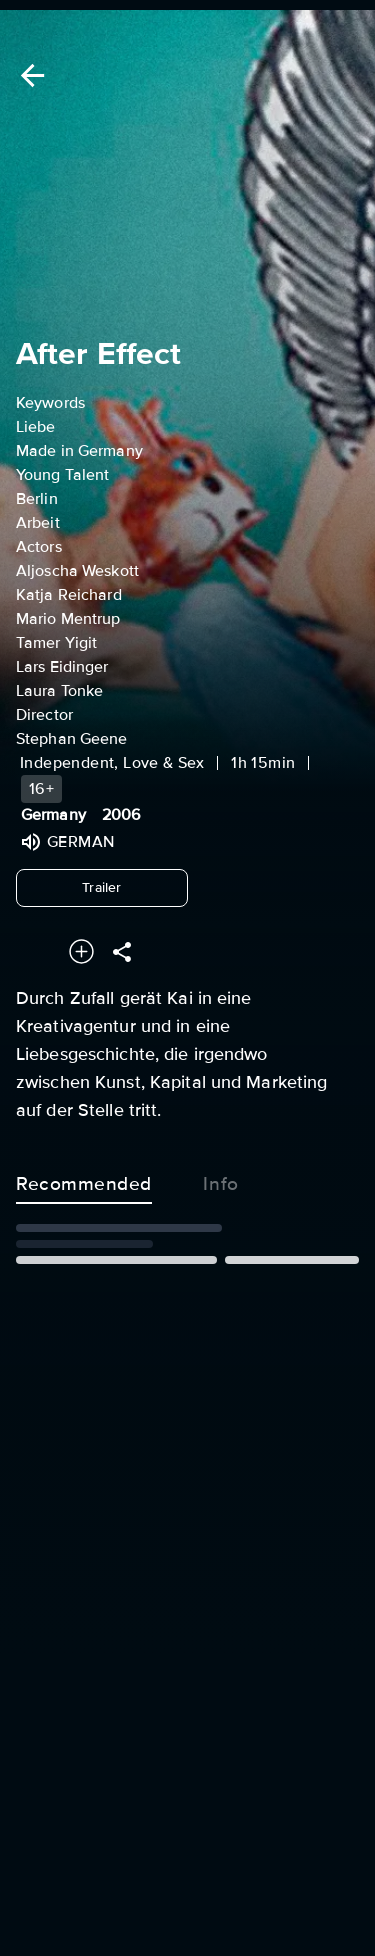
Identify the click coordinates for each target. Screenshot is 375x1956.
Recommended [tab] (84, 1180)
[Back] (29, 75)
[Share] (122, 951)
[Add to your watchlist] (81, 951)
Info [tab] (221, 1180)
